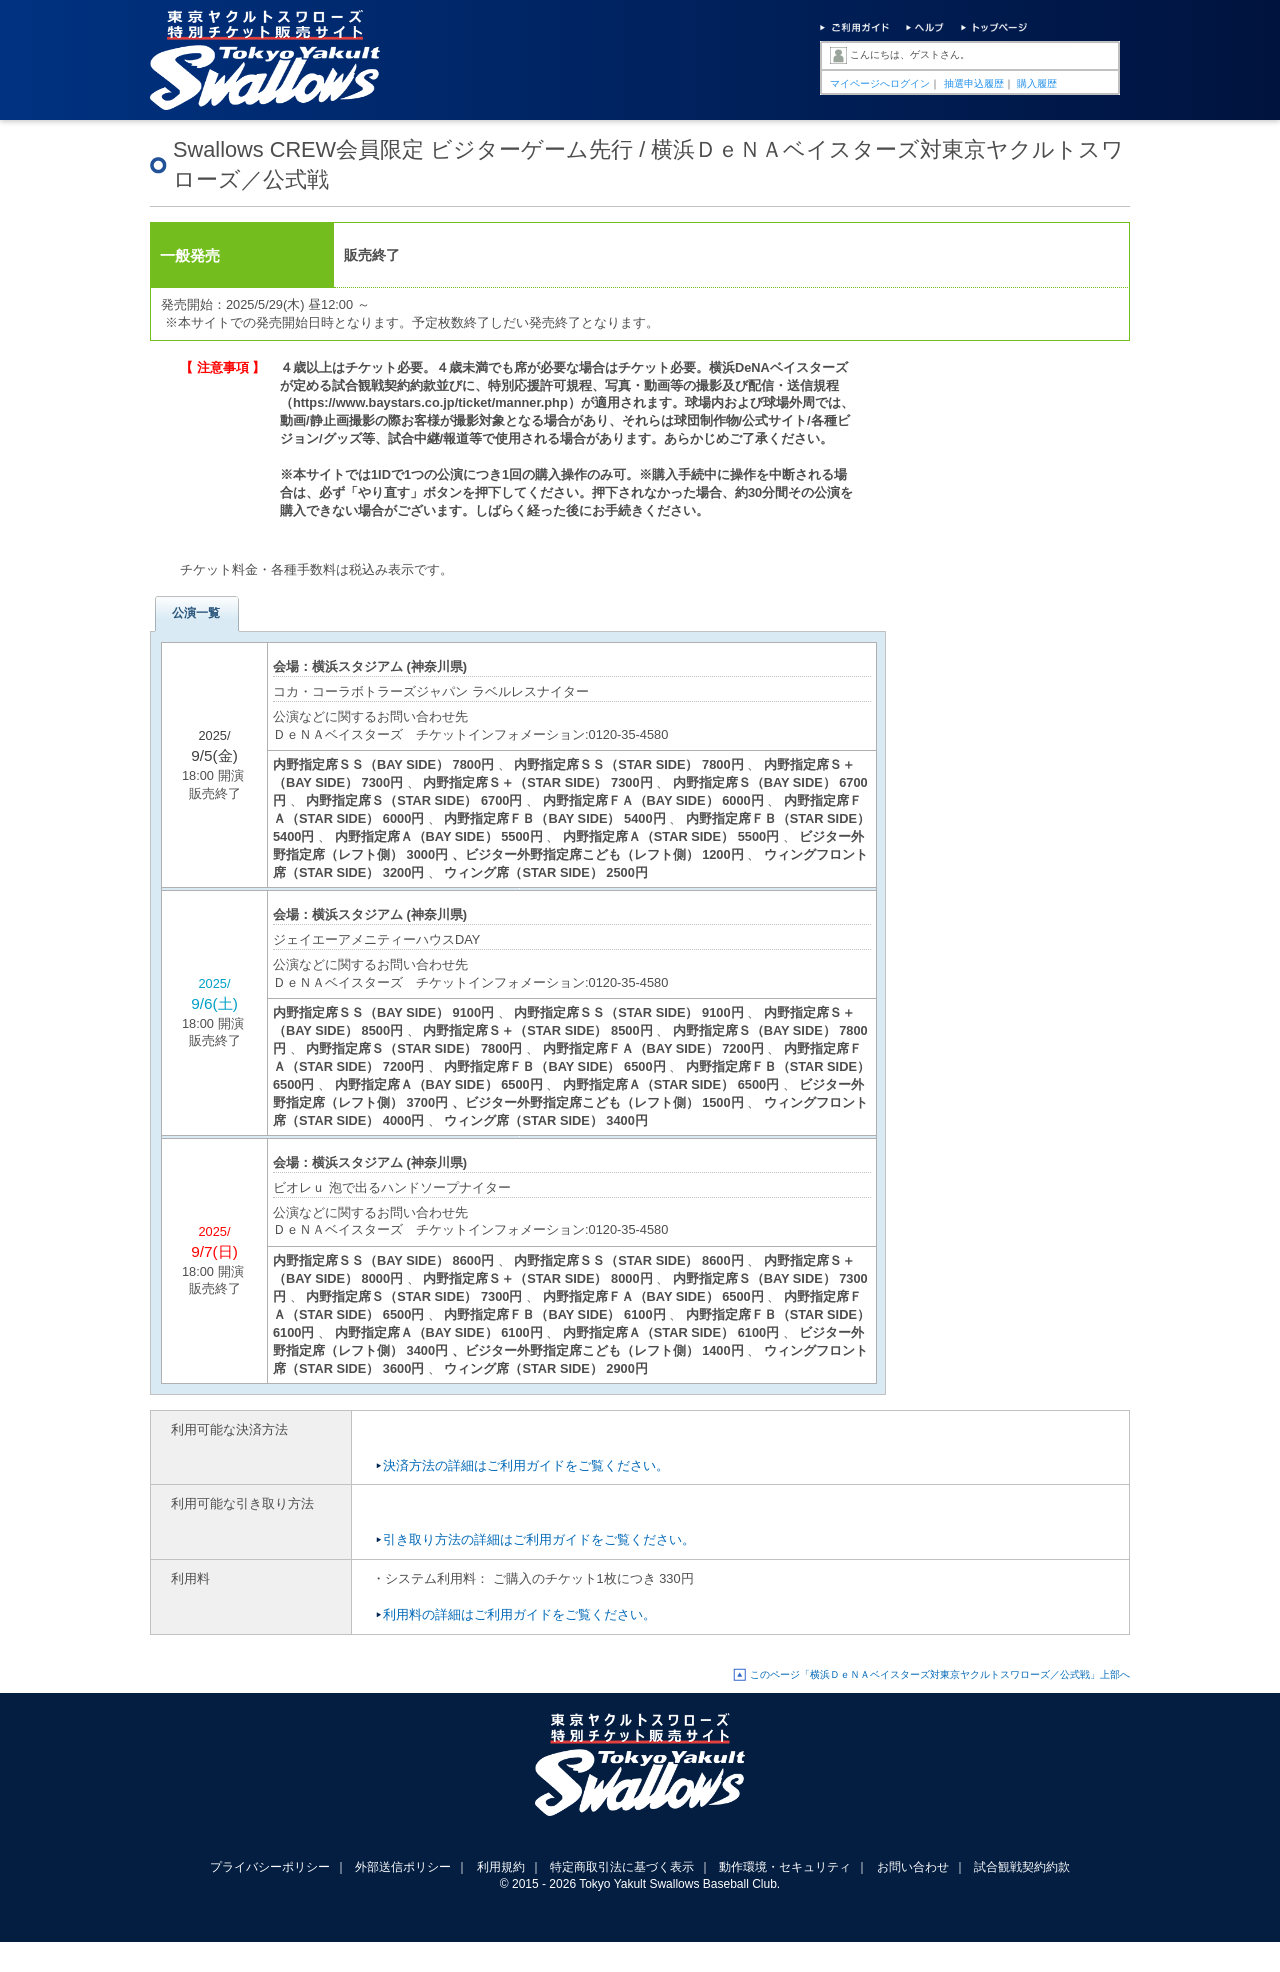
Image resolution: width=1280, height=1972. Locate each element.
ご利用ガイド (855, 29)
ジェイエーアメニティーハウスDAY (376, 939)
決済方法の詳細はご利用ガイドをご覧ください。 (526, 1465)
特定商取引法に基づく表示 (622, 1867)
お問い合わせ (913, 1867)
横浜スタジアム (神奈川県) (389, 666)
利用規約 (501, 1867)
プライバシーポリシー (270, 1867)
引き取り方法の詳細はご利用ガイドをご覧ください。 (539, 1539)
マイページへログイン (880, 83)
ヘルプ (923, 29)
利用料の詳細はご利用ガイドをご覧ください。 (519, 1614)
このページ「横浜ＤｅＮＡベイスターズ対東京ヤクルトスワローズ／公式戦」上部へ (940, 1674)
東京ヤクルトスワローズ (640, 1776)
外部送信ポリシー (403, 1867)
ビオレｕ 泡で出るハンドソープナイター (392, 1187)
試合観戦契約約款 (1022, 1867)
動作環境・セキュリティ (785, 1867)
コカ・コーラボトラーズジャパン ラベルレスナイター (431, 691)
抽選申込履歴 (974, 83)
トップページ (993, 29)
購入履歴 (1037, 83)
